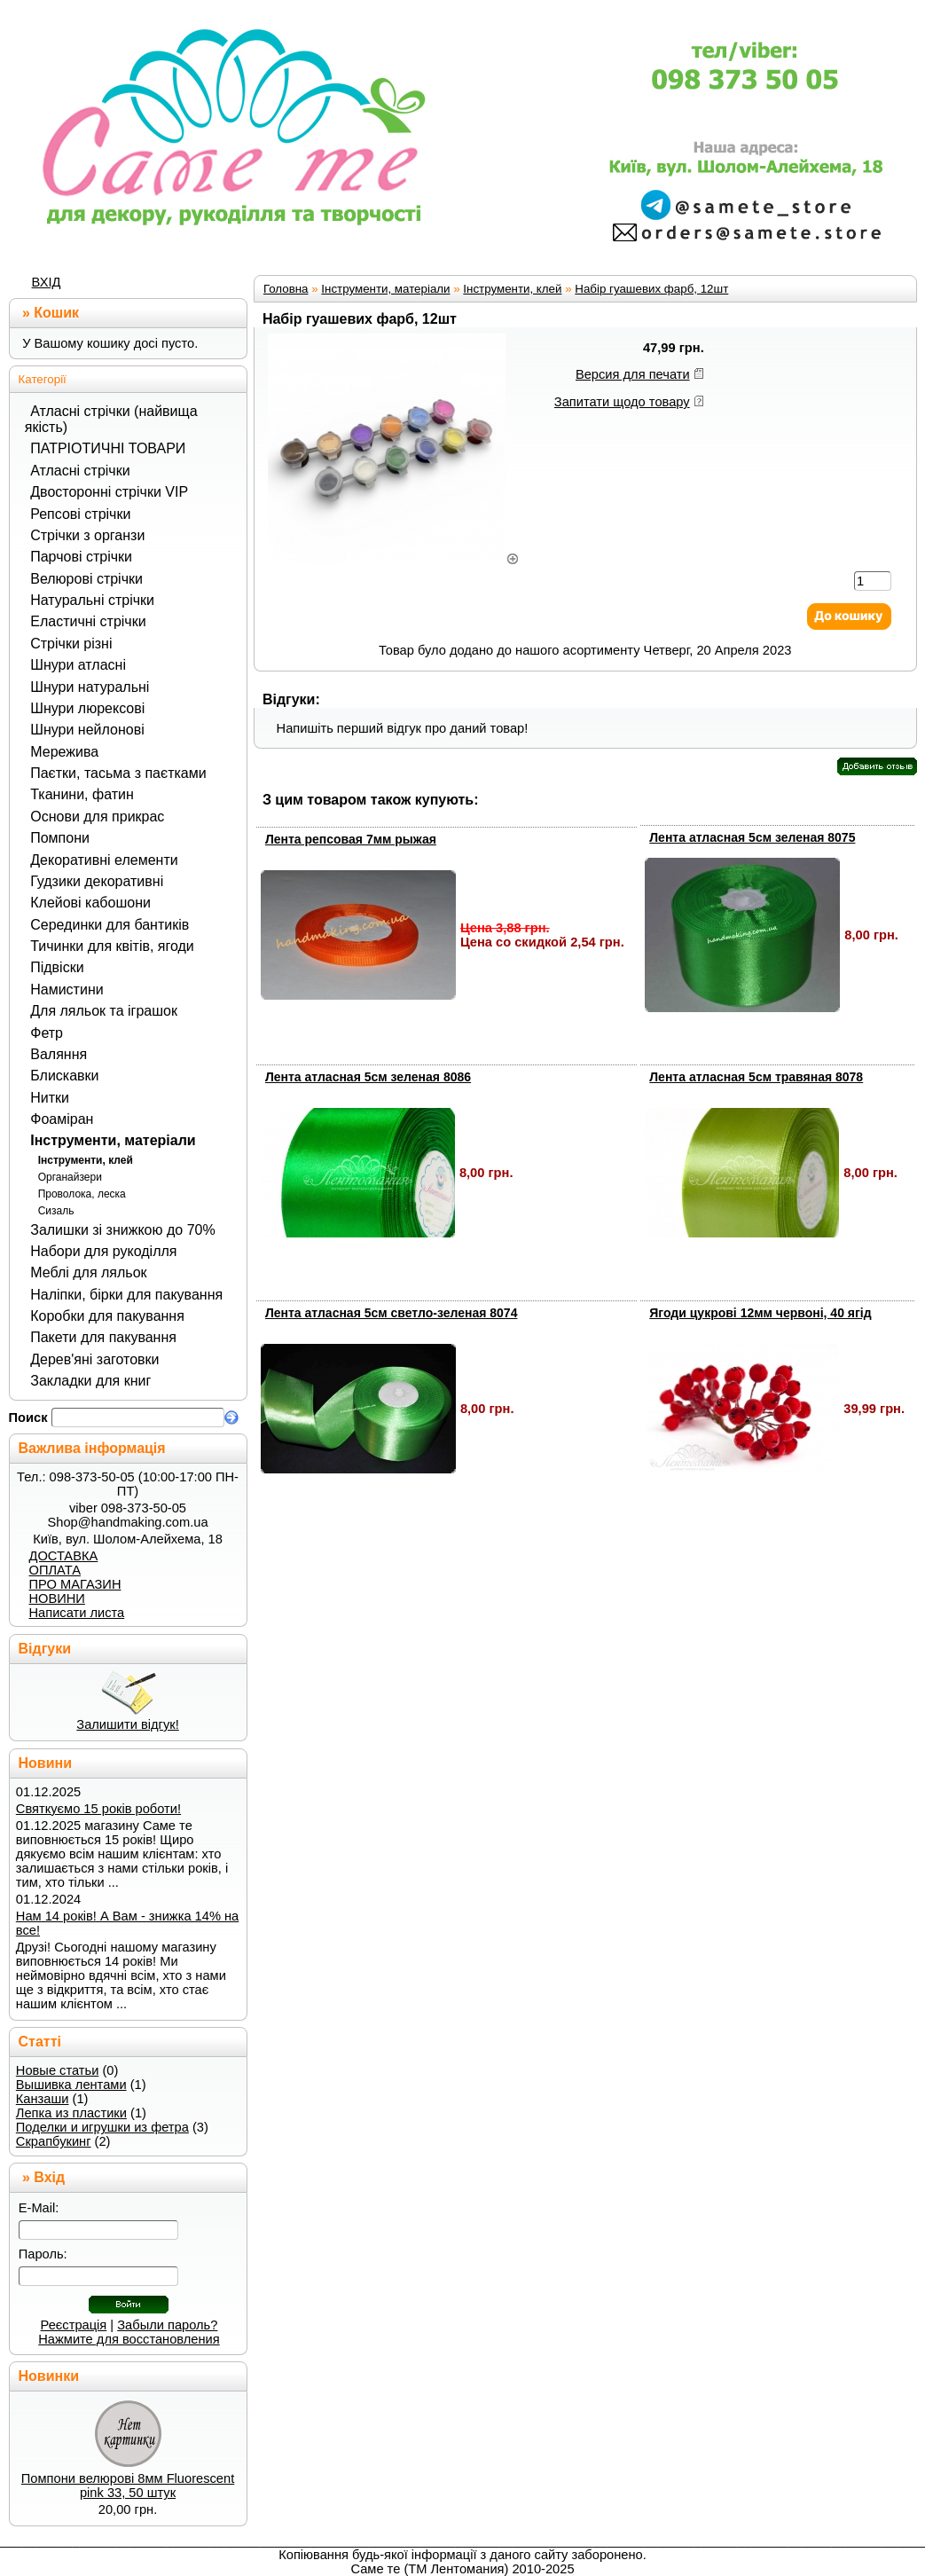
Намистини (66, 989)
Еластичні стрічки (87, 621)
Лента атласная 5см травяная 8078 (756, 1077)
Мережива (64, 751)
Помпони (60, 837)
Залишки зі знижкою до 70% (122, 1229)
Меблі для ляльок (88, 1272)
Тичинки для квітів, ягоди (112, 946)
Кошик (56, 312)
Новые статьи (57, 2070)
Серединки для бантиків (109, 924)
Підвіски (56, 967)
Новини (46, 1763)
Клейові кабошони (90, 902)
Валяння (58, 1054)
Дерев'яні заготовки (94, 1359)
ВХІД (46, 282)
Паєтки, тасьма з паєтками (118, 773)
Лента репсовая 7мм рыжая (350, 839)
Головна (286, 288)
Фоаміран (61, 1119)
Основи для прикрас (97, 816)
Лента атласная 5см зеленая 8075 (752, 837)
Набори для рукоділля (103, 1251)
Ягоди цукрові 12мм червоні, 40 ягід (760, 1313)
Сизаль (56, 1211)
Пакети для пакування (103, 1337)
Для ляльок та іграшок (103, 1010)
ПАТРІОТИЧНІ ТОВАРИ (107, 448)
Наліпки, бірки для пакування (126, 1294)
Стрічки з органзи (87, 535)
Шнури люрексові (87, 708)
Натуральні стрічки (92, 600)
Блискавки (64, 1075)
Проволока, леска (82, 1194)
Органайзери (70, 1177)
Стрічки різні (71, 643)
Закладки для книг (90, 1380)
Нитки (49, 1097)
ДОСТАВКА (63, 1556)
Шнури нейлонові (87, 729)
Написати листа (76, 1613)
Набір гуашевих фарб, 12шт (651, 288)
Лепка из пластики (71, 2113)
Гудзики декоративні (96, 881)
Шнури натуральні (89, 687)
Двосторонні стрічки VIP (109, 491)
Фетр (46, 1033)
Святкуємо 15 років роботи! (98, 1809)
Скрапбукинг (53, 2141)
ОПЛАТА (54, 1570)
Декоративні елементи (103, 860)
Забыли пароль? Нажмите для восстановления (128, 2332)
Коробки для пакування (107, 1315)
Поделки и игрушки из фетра (102, 2127)
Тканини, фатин (82, 794)
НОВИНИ (56, 1598)
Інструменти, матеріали (112, 1140)
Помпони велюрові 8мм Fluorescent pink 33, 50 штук (127, 2485)
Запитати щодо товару (622, 402)
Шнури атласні (78, 664)
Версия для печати (633, 374)
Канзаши (42, 2099)
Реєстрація (74, 2325)
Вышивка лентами (71, 2084)
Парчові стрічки (81, 556)
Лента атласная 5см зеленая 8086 (368, 1077)
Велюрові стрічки (86, 578)
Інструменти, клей (85, 1160)
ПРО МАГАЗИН (74, 1584)
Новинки (49, 2376)
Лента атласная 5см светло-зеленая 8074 (391, 1313)
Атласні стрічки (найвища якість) (111, 419)
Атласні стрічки (79, 470)
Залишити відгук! (127, 1724)
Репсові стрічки (80, 514)
